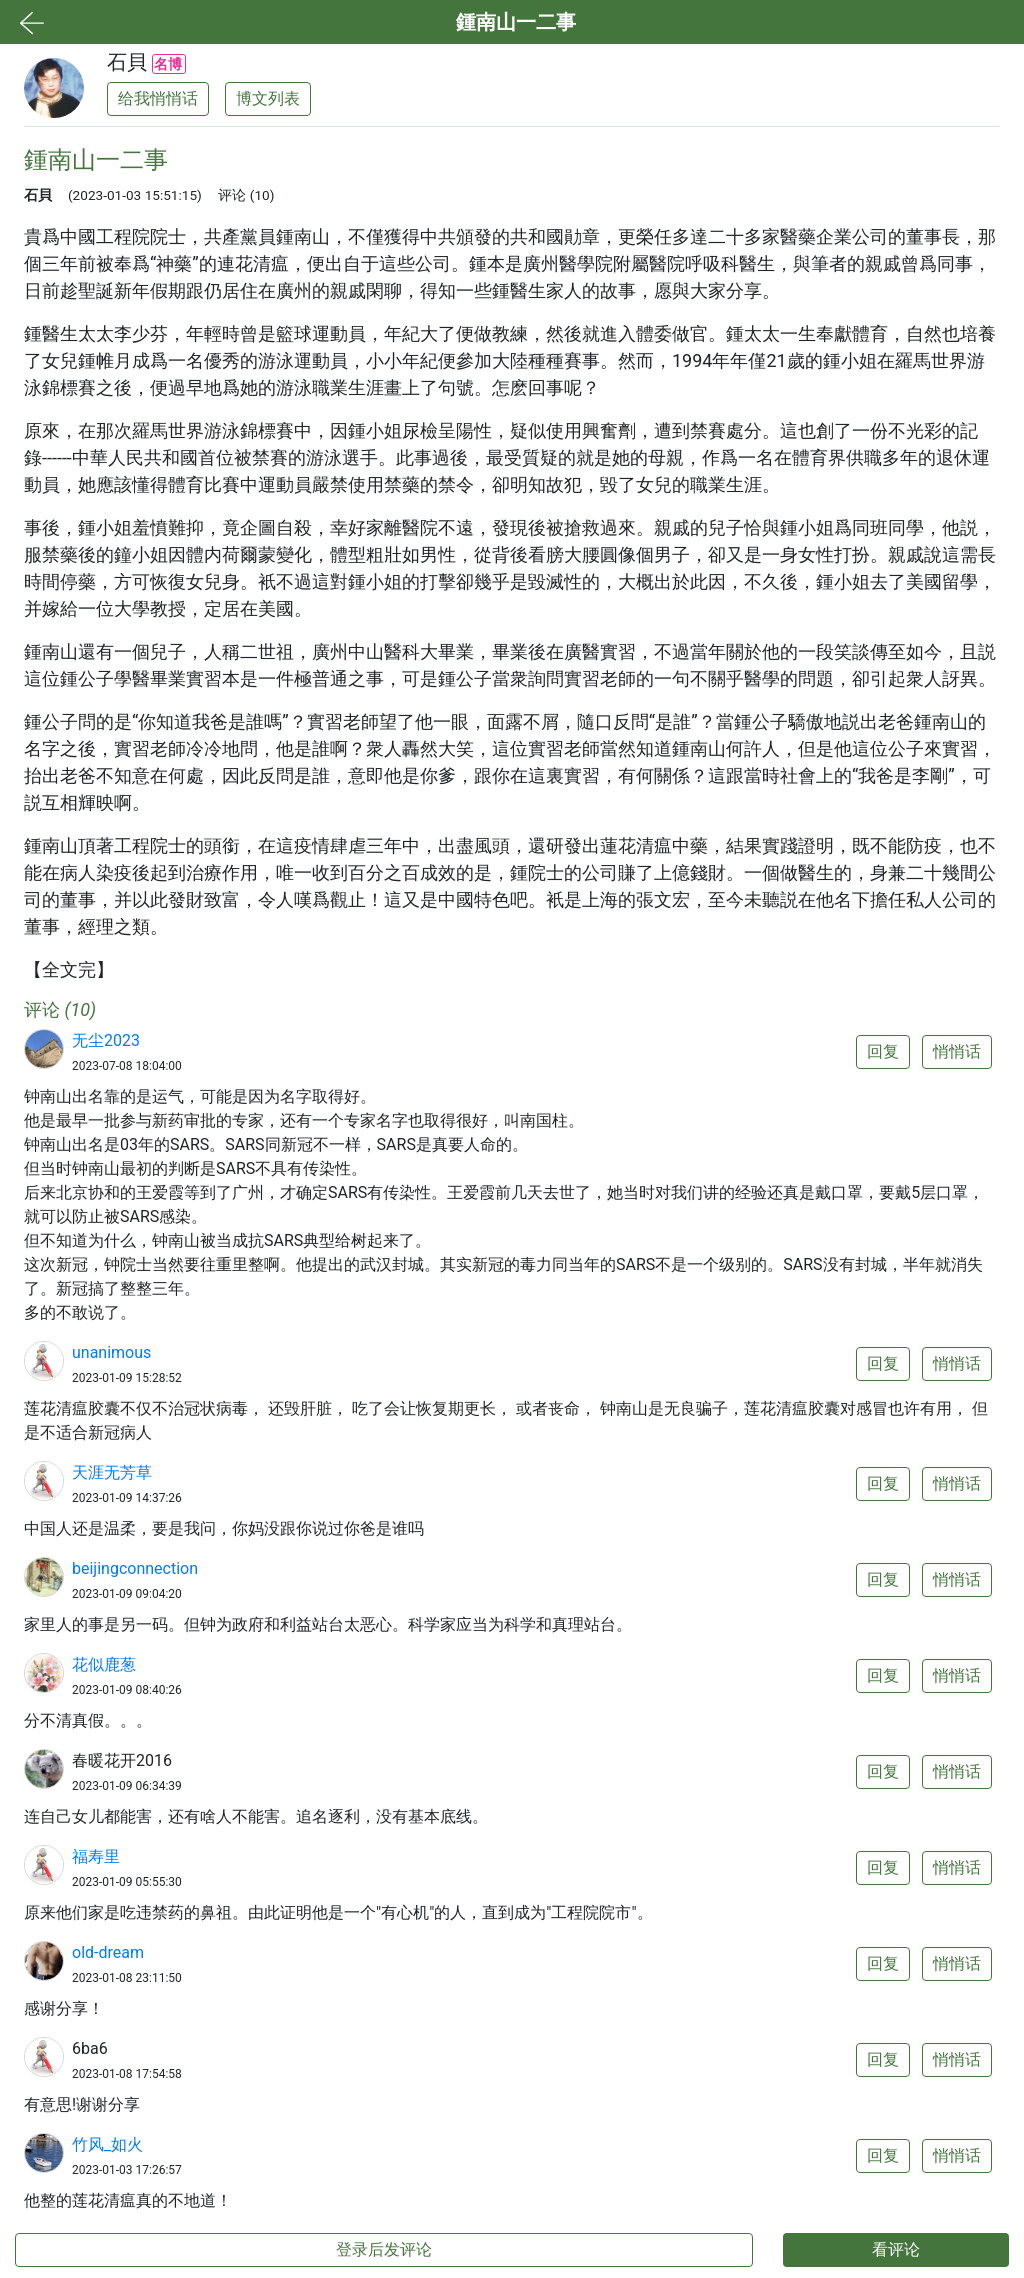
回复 (883, 1051)
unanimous (111, 1352)
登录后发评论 (384, 2249)
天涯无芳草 (112, 1472)
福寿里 (96, 1856)
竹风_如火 (107, 2144)
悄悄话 (957, 1051)
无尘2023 (106, 1040)
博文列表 (268, 98)
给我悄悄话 (158, 98)
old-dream (108, 1952)
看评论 (896, 2249)
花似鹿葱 (104, 1664)
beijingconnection (135, 1568)
